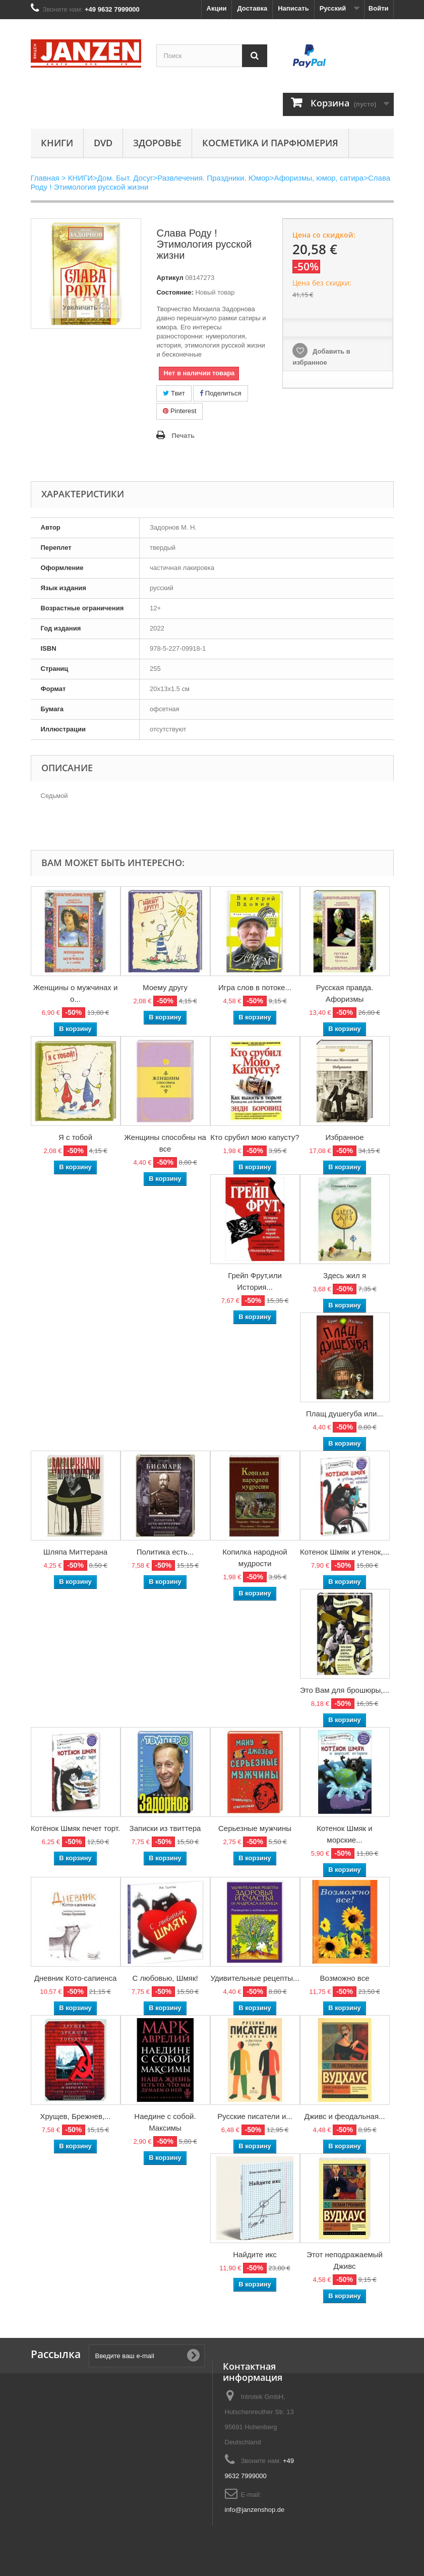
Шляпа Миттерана (75, 1552)
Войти (379, 8)
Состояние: (174, 292)
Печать (182, 435)
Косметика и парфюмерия (270, 143)
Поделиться (220, 393)
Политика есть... (165, 1552)
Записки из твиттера (165, 1828)
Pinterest (179, 411)
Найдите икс (255, 2254)
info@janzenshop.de (255, 2509)
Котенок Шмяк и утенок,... (344, 1552)
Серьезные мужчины (254, 1828)
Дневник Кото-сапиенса (75, 1978)
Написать (293, 8)
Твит (174, 393)
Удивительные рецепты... (254, 1978)
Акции (217, 8)
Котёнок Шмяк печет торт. (75, 1828)
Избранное (344, 1137)
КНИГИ (57, 143)
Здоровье (157, 143)
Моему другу (165, 987)
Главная (45, 178)
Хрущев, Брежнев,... (75, 2116)
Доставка (252, 8)
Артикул (169, 277)
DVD (103, 143)
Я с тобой (75, 1137)
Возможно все (344, 1978)
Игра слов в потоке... (254, 987)
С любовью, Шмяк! (165, 1978)
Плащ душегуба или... (344, 1413)
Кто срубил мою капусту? (254, 1137)
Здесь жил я (344, 1275)
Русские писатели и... (254, 2116)
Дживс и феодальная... (344, 2116)
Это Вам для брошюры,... (344, 1690)
